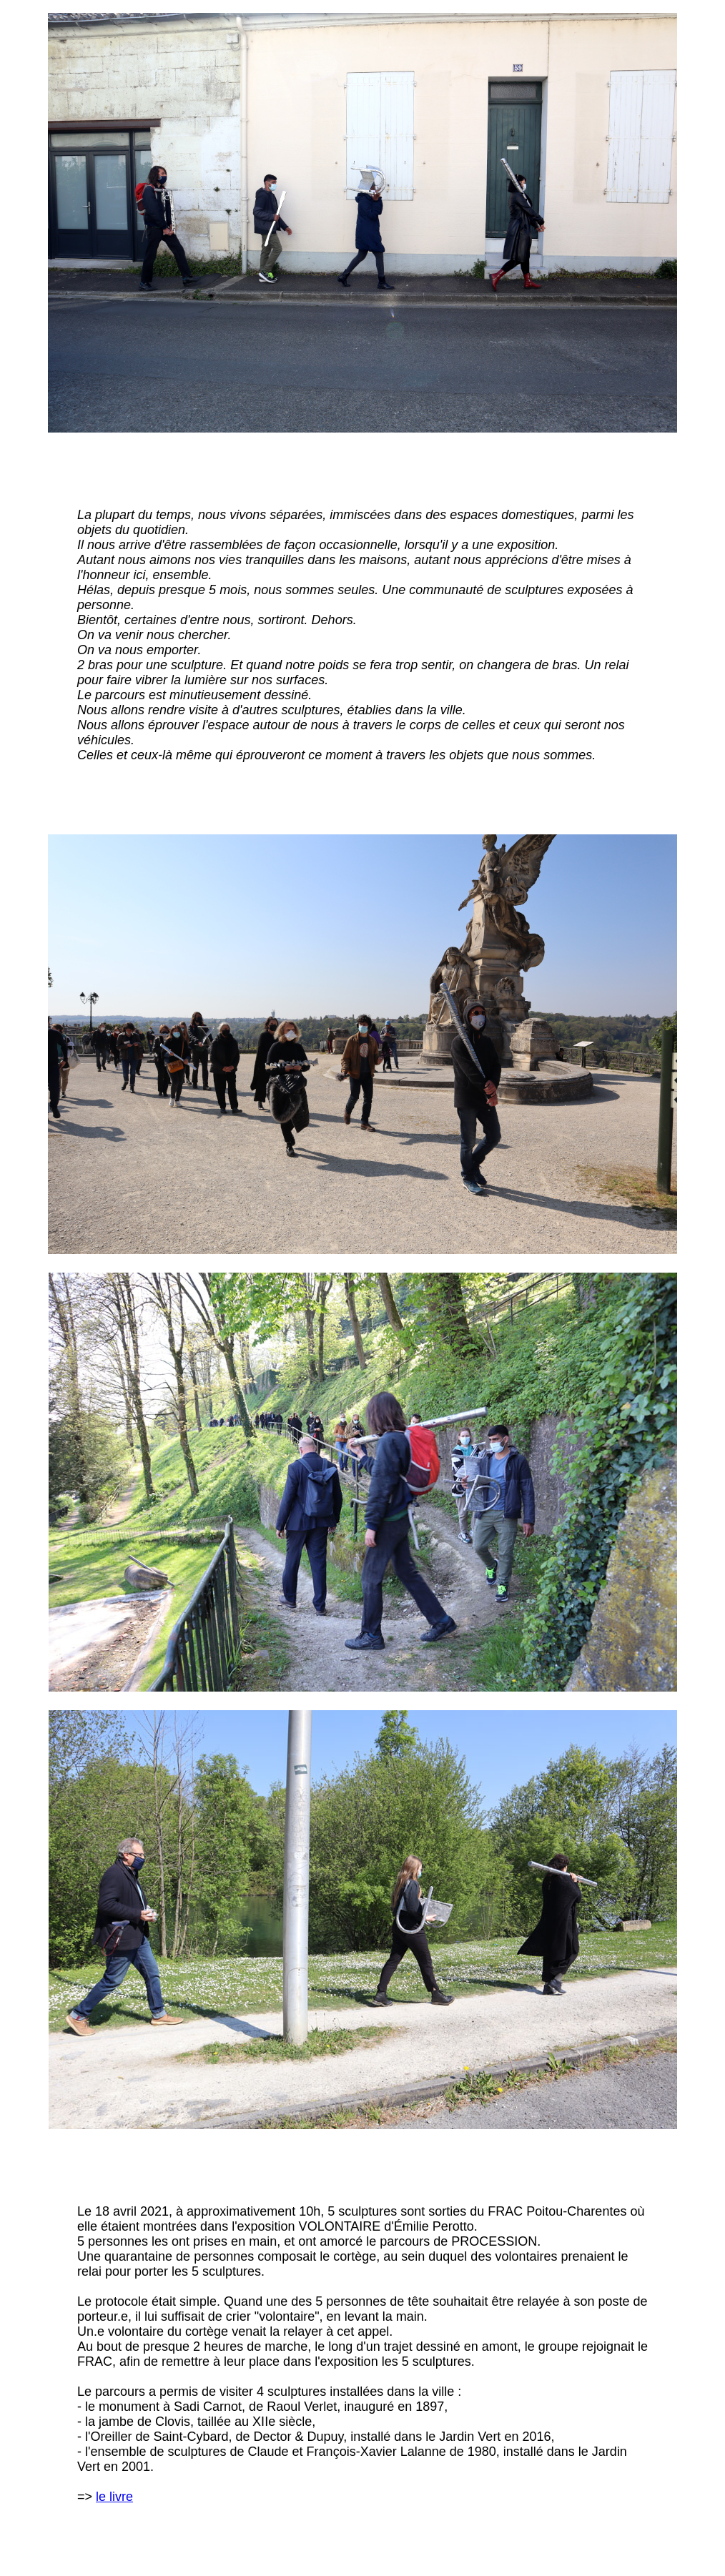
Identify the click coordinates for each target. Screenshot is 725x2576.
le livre (114, 2496)
